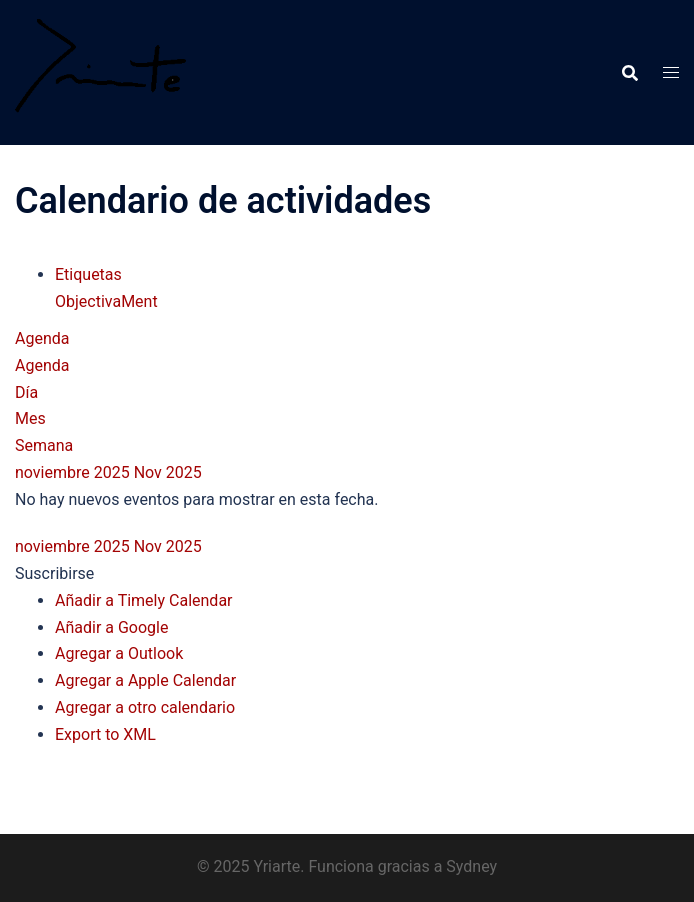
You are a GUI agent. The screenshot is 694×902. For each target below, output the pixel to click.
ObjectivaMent (106, 301)
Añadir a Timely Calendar (144, 600)
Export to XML (105, 734)
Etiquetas (88, 274)
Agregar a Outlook (119, 653)
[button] (54, 573)
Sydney (471, 866)
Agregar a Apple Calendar (145, 680)
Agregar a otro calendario (145, 707)
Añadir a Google (111, 627)
